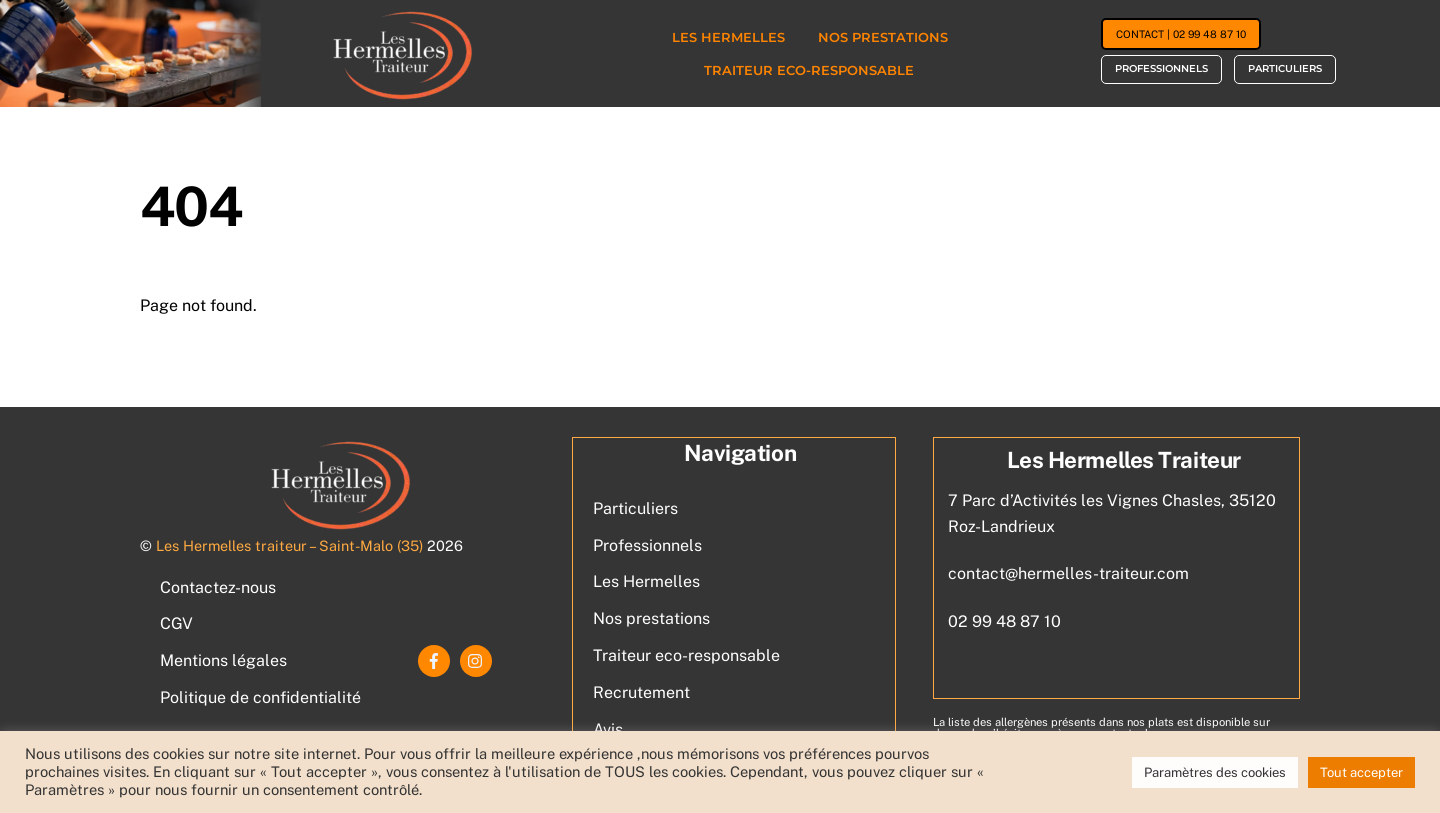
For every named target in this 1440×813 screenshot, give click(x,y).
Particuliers (1285, 68)
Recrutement (641, 692)
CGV (176, 623)
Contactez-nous (218, 587)
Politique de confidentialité (260, 697)
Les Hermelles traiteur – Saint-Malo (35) (289, 545)
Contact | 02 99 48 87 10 (1181, 34)
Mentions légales (223, 660)
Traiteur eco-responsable (809, 70)
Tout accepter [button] (1361, 772)
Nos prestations (883, 37)
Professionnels (1161, 68)
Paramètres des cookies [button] (1215, 772)
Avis (608, 729)
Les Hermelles (728, 37)
